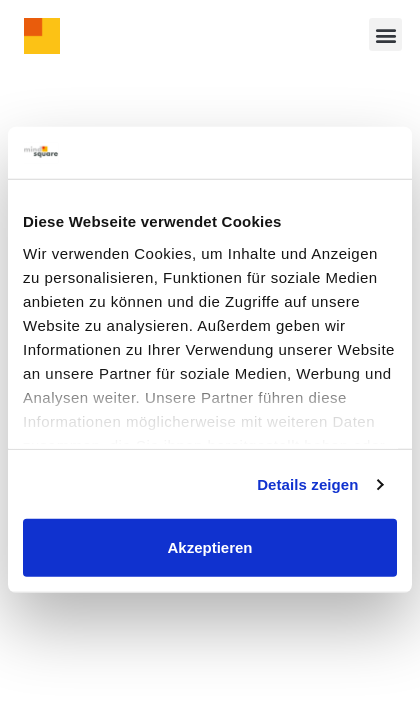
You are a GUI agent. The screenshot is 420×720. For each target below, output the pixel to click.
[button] (385, 34)
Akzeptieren (209, 547)
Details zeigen (307, 484)
